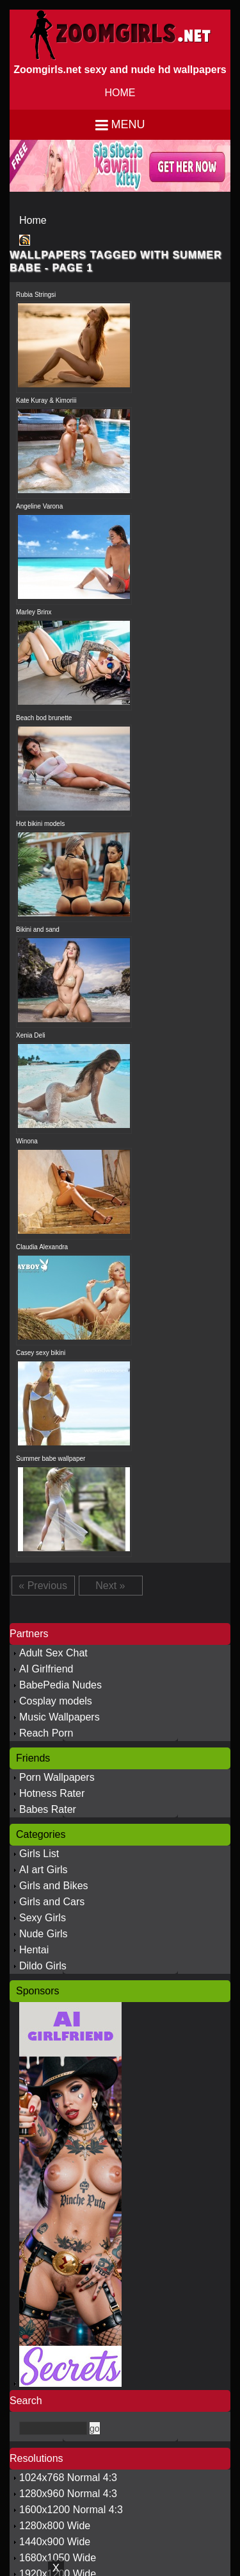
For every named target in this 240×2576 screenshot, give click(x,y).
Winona (27, 1141)
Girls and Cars (51, 1901)
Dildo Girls (43, 1965)
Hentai (34, 1949)
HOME (120, 92)
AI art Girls (43, 1869)
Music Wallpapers (59, 1717)
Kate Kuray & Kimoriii (46, 400)
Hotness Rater (51, 1793)
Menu (128, 124)
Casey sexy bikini (40, 1352)
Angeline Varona (39, 506)
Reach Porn (46, 1733)
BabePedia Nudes (60, 1684)
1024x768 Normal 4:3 (68, 2477)
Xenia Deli (30, 1035)
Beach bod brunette (44, 717)
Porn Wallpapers (57, 1777)
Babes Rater (47, 1809)
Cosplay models (55, 1701)
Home (33, 220)
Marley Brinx (34, 612)
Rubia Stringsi (36, 294)
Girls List (39, 1853)
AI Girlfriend (46, 1668)
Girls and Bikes (53, 1885)
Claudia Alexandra (42, 1246)
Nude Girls (43, 1933)
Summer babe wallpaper (50, 1458)
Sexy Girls (42, 1917)
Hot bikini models (40, 823)
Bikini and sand (38, 929)
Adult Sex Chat (53, 1652)
